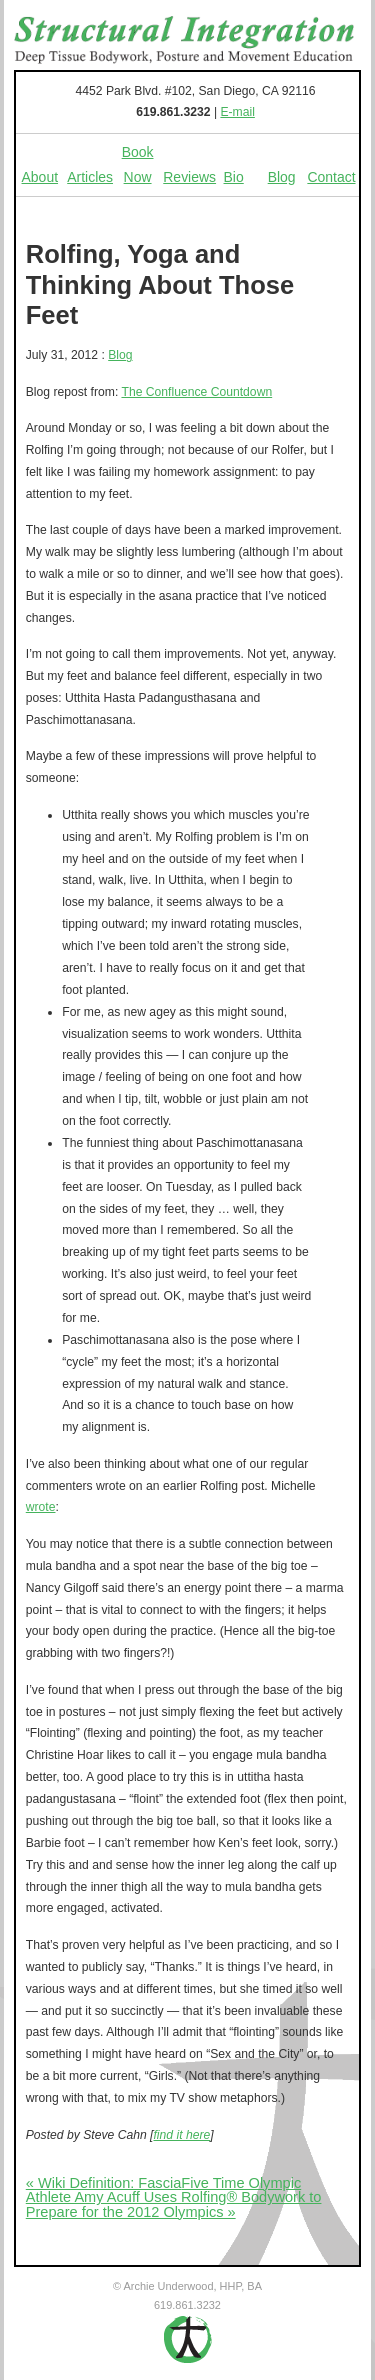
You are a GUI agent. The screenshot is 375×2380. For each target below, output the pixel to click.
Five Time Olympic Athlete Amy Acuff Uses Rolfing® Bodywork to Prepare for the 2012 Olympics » (174, 2197)
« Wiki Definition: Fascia (104, 2183)
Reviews (189, 177)
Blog (282, 177)
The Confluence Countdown (196, 392)
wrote (41, 1507)
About (40, 177)
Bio (234, 177)
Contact (331, 177)
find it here (181, 2135)
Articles (90, 177)
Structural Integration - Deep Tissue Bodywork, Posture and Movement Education (184, 40)
